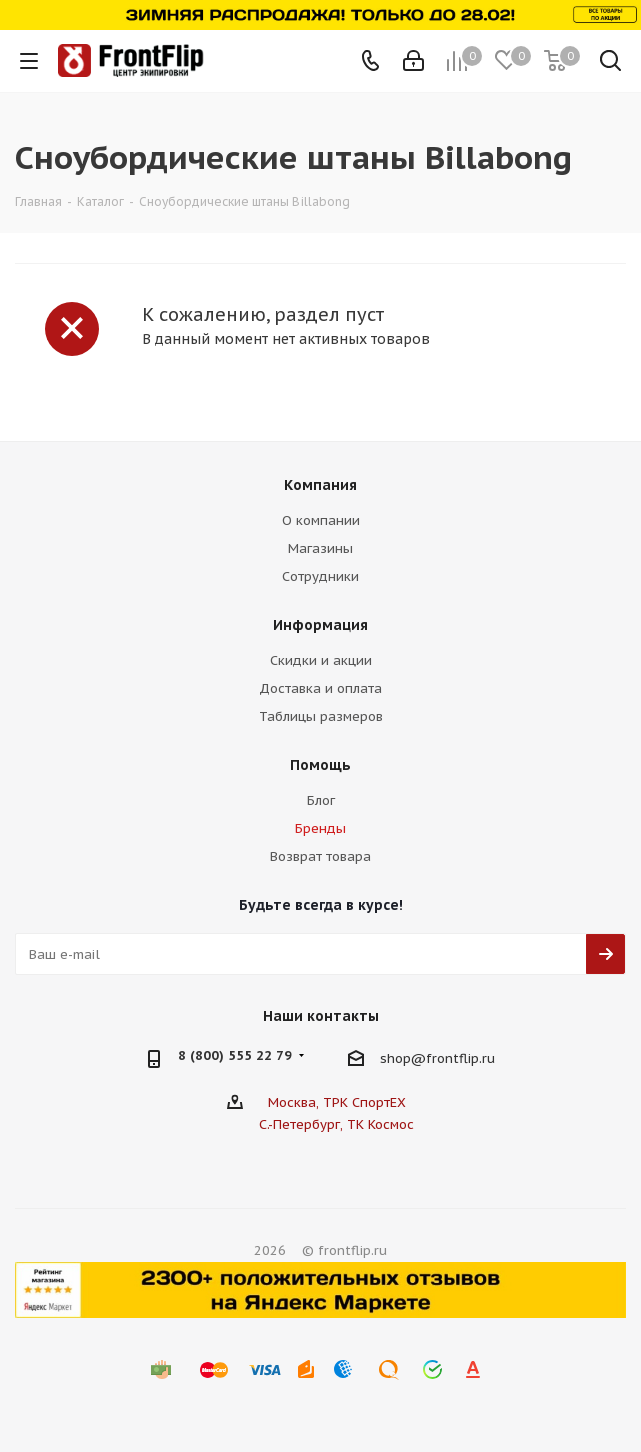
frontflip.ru (460, 1058)
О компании (321, 520)
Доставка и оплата (320, 688)
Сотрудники (320, 576)
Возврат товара (320, 856)
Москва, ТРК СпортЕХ (337, 1102)
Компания (320, 485)
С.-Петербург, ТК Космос (336, 1124)
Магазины (320, 548)
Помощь (320, 765)
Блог (321, 800)
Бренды (320, 828)
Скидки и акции (321, 660)
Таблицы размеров (321, 716)
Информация (320, 625)
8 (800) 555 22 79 (235, 1055)
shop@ (403, 1058)
